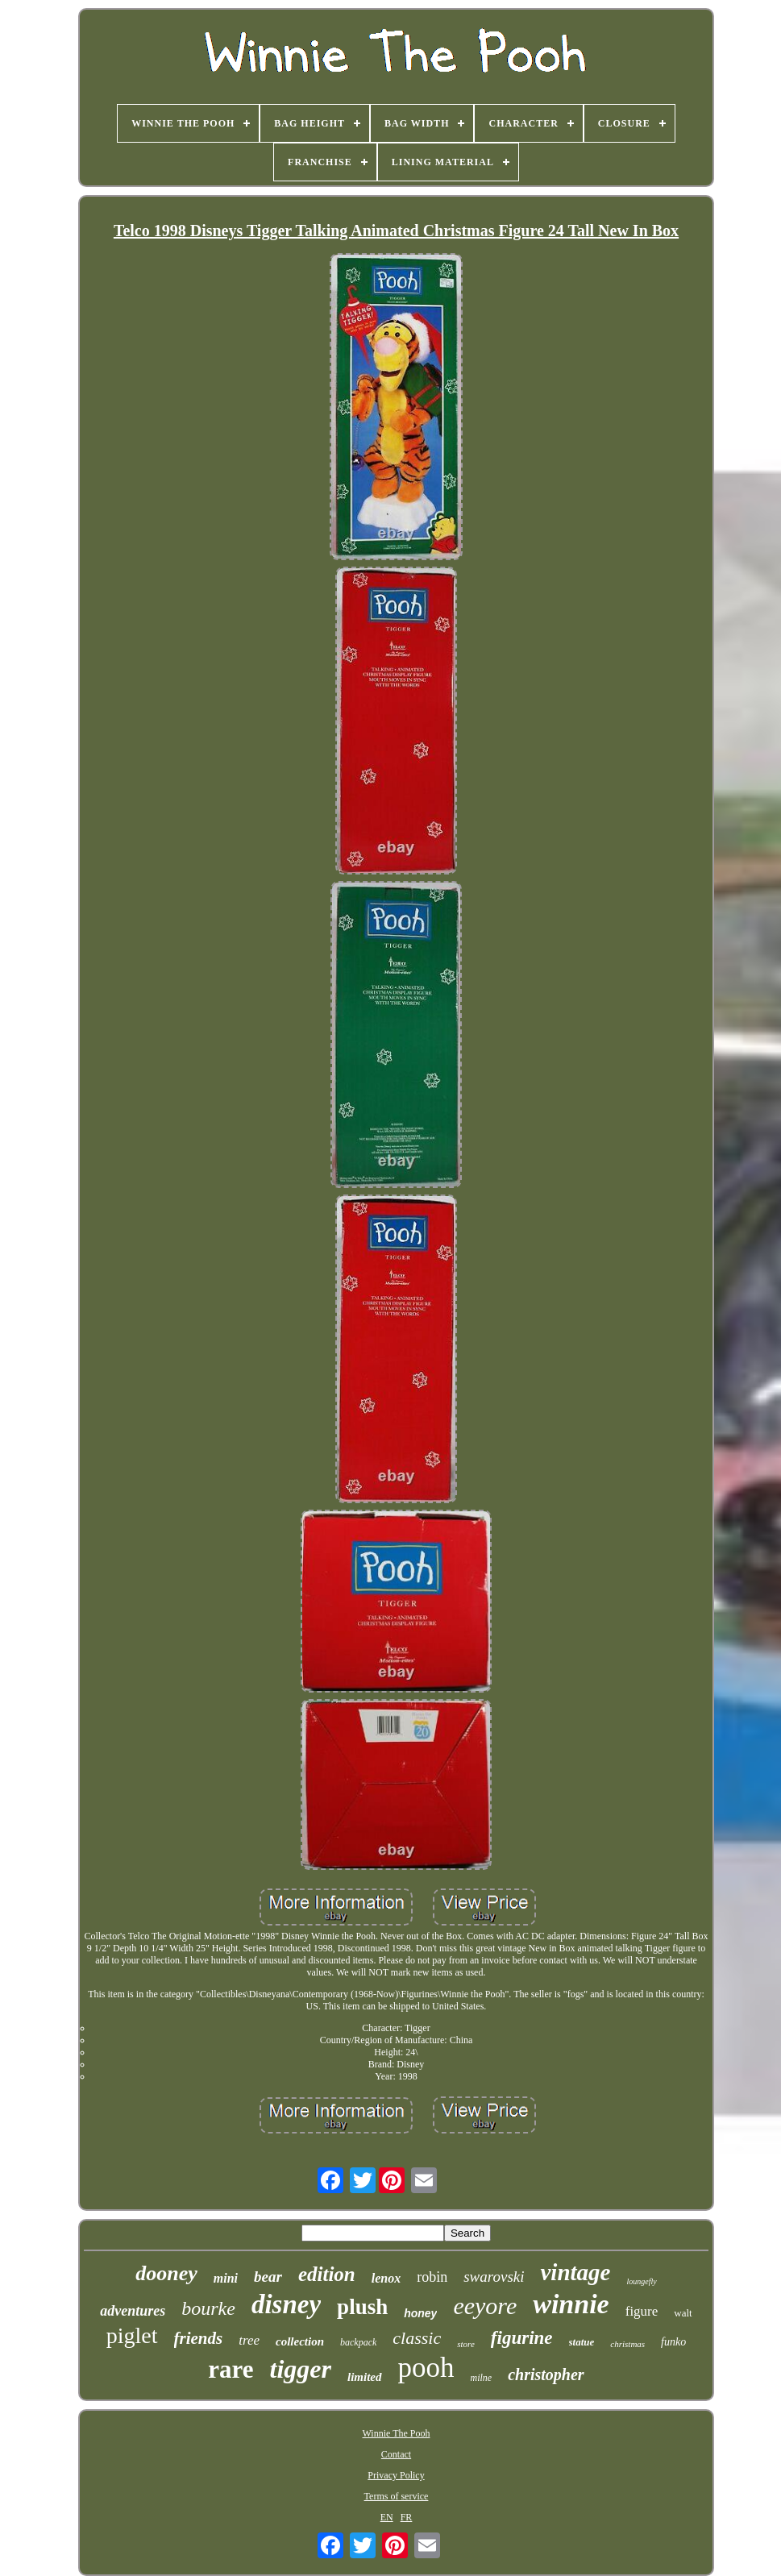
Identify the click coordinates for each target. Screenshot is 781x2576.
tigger (300, 2368)
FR (407, 2517)
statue (582, 2342)
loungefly (641, 2281)
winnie (571, 2304)
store (466, 2344)
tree (249, 2340)
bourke (208, 2308)
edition (326, 2274)
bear (268, 2276)
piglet (132, 2335)
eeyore (485, 2305)
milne (481, 2377)
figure (641, 2311)
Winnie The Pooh (396, 2433)
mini (226, 2278)
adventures (132, 2311)
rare (230, 2369)
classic (417, 2338)
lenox (386, 2278)
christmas (627, 2344)
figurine (522, 2338)
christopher (546, 2374)
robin (432, 2277)
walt (683, 2313)
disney (286, 2304)
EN (386, 2517)
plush (362, 2307)
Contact (396, 2454)
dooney (166, 2273)
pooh (426, 2367)
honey (420, 2313)
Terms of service (396, 2496)
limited (364, 2376)
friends (198, 2338)
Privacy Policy (396, 2475)
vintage (575, 2272)
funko (673, 2342)
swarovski (493, 2276)
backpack (358, 2342)
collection (300, 2341)
